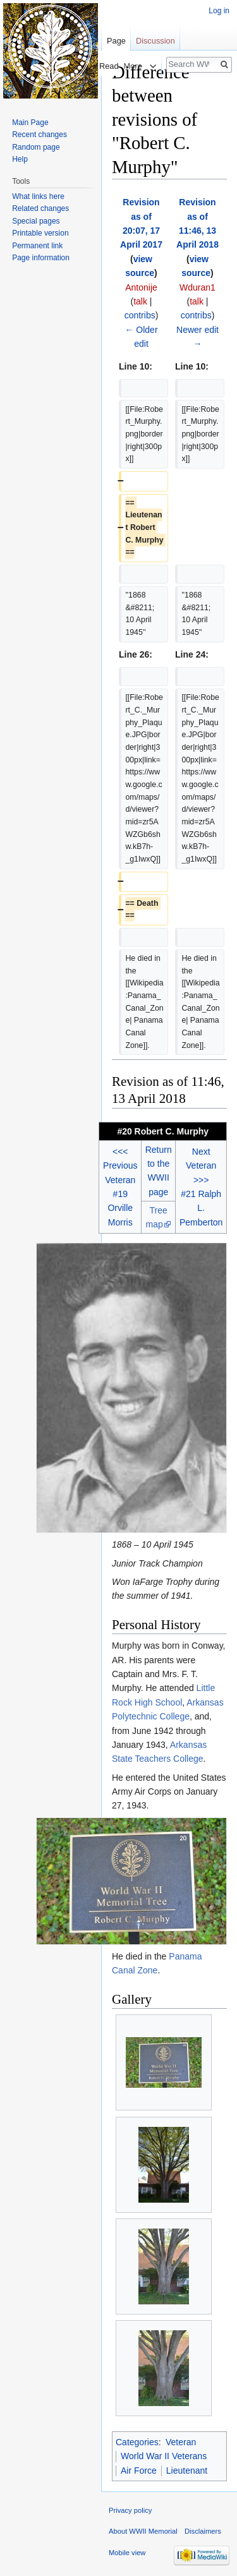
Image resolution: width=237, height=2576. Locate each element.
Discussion (155, 40)
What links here (38, 196)
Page (116, 40)
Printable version (40, 233)
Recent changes (39, 134)
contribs (140, 315)
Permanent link (37, 245)
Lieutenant (186, 2470)
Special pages (35, 221)
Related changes (40, 208)
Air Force (139, 2470)
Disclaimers (203, 2531)
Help (20, 159)
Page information (41, 257)
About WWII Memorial (143, 2531)
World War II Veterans (164, 2456)
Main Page (30, 122)
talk (140, 301)
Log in (219, 10)
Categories (137, 2442)
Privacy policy (130, 2510)
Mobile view (127, 2552)
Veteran (181, 2442)
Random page (35, 147)
